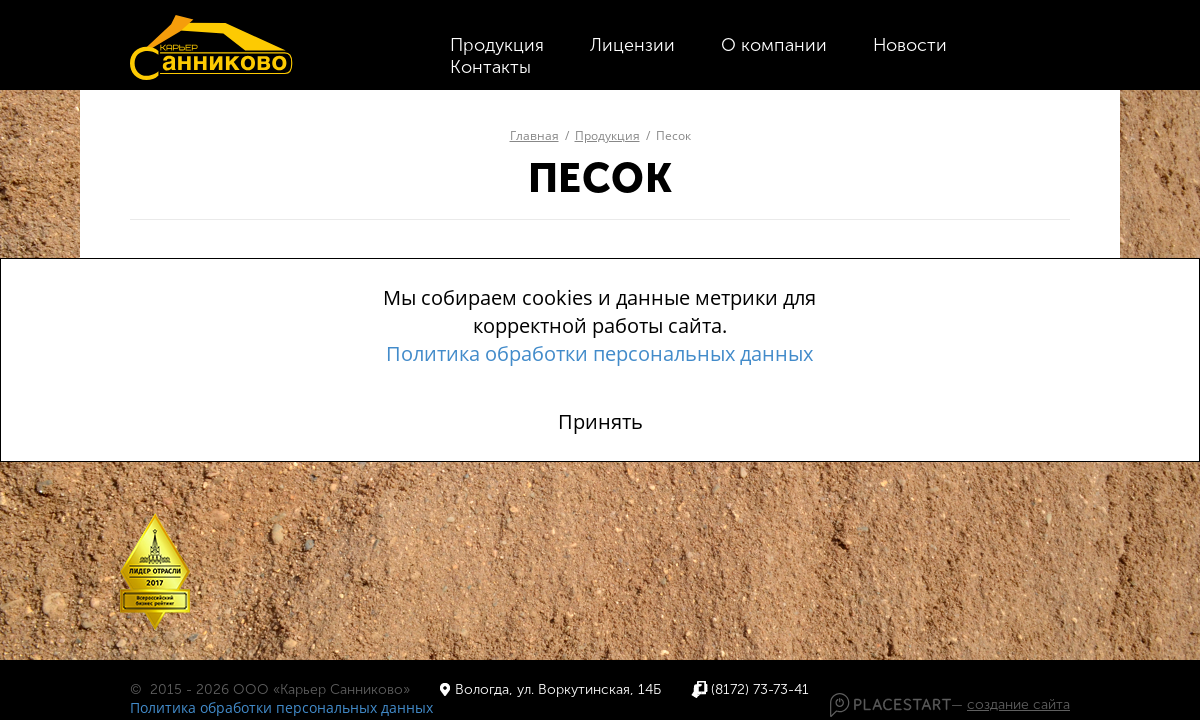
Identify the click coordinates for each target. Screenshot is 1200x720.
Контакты (490, 67)
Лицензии (632, 45)
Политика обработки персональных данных (281, 707)
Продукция (497, 45)
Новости (910, 45)
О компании (774, 45)
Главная (534, 135)
